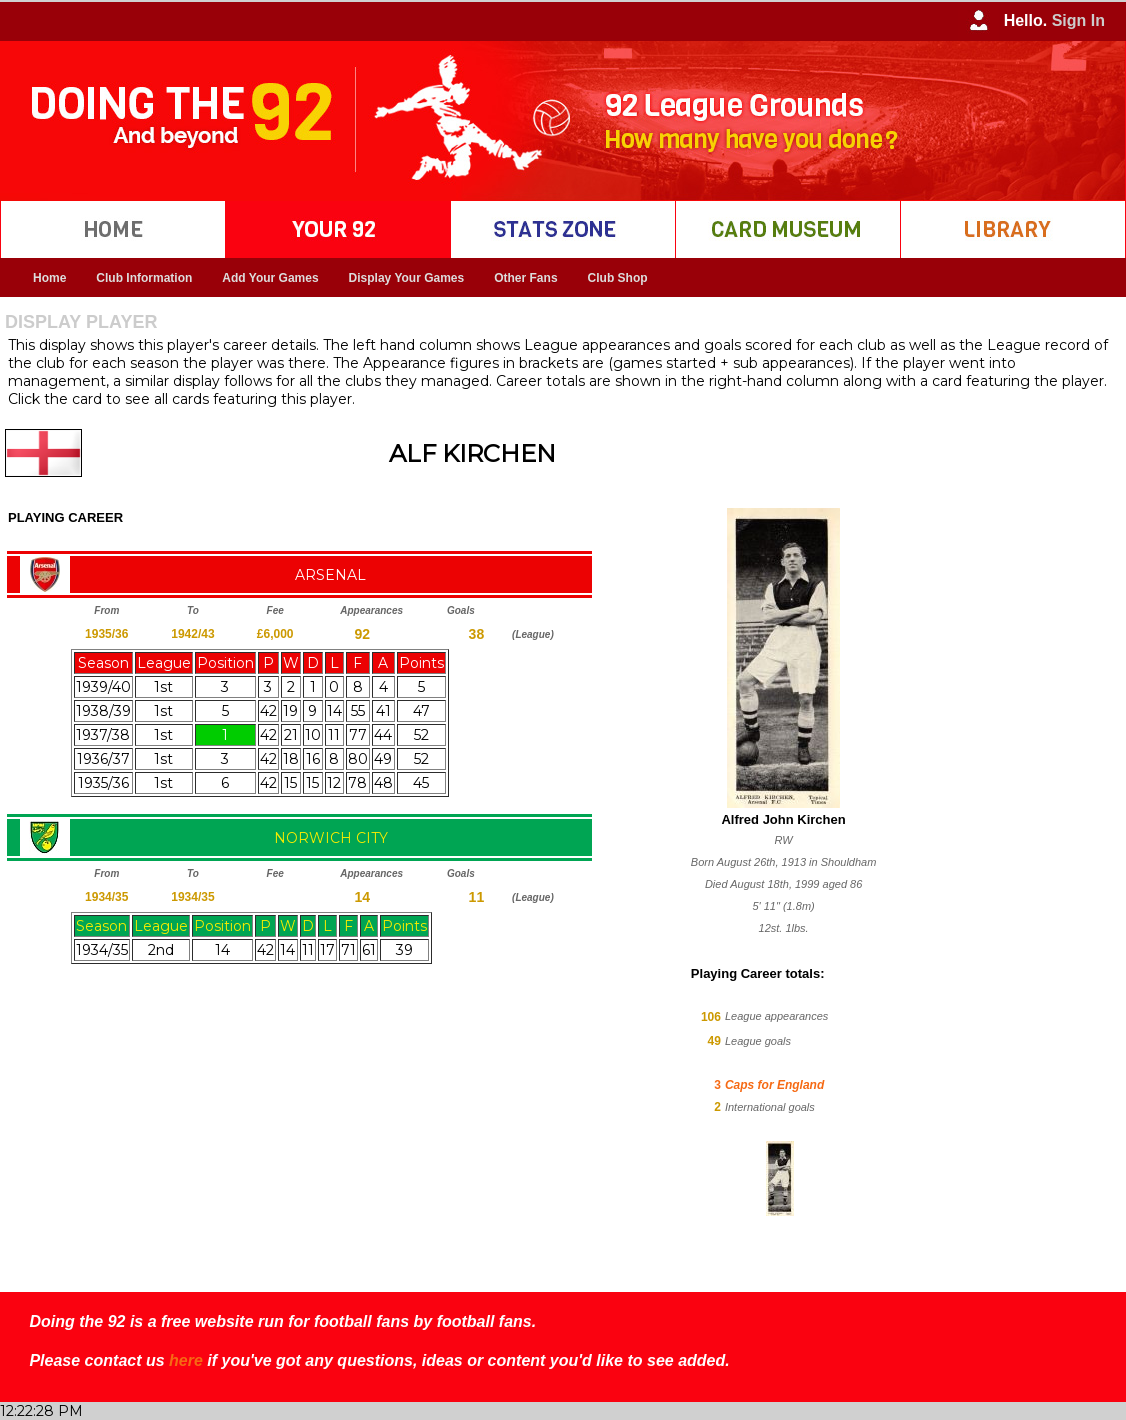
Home (49, 278)
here (186, 1360)
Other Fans (525, 278)
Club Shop (618, 278)
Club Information (144, 278)
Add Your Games (270, 278)
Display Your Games (407, 278)
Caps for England (774, 1085)
